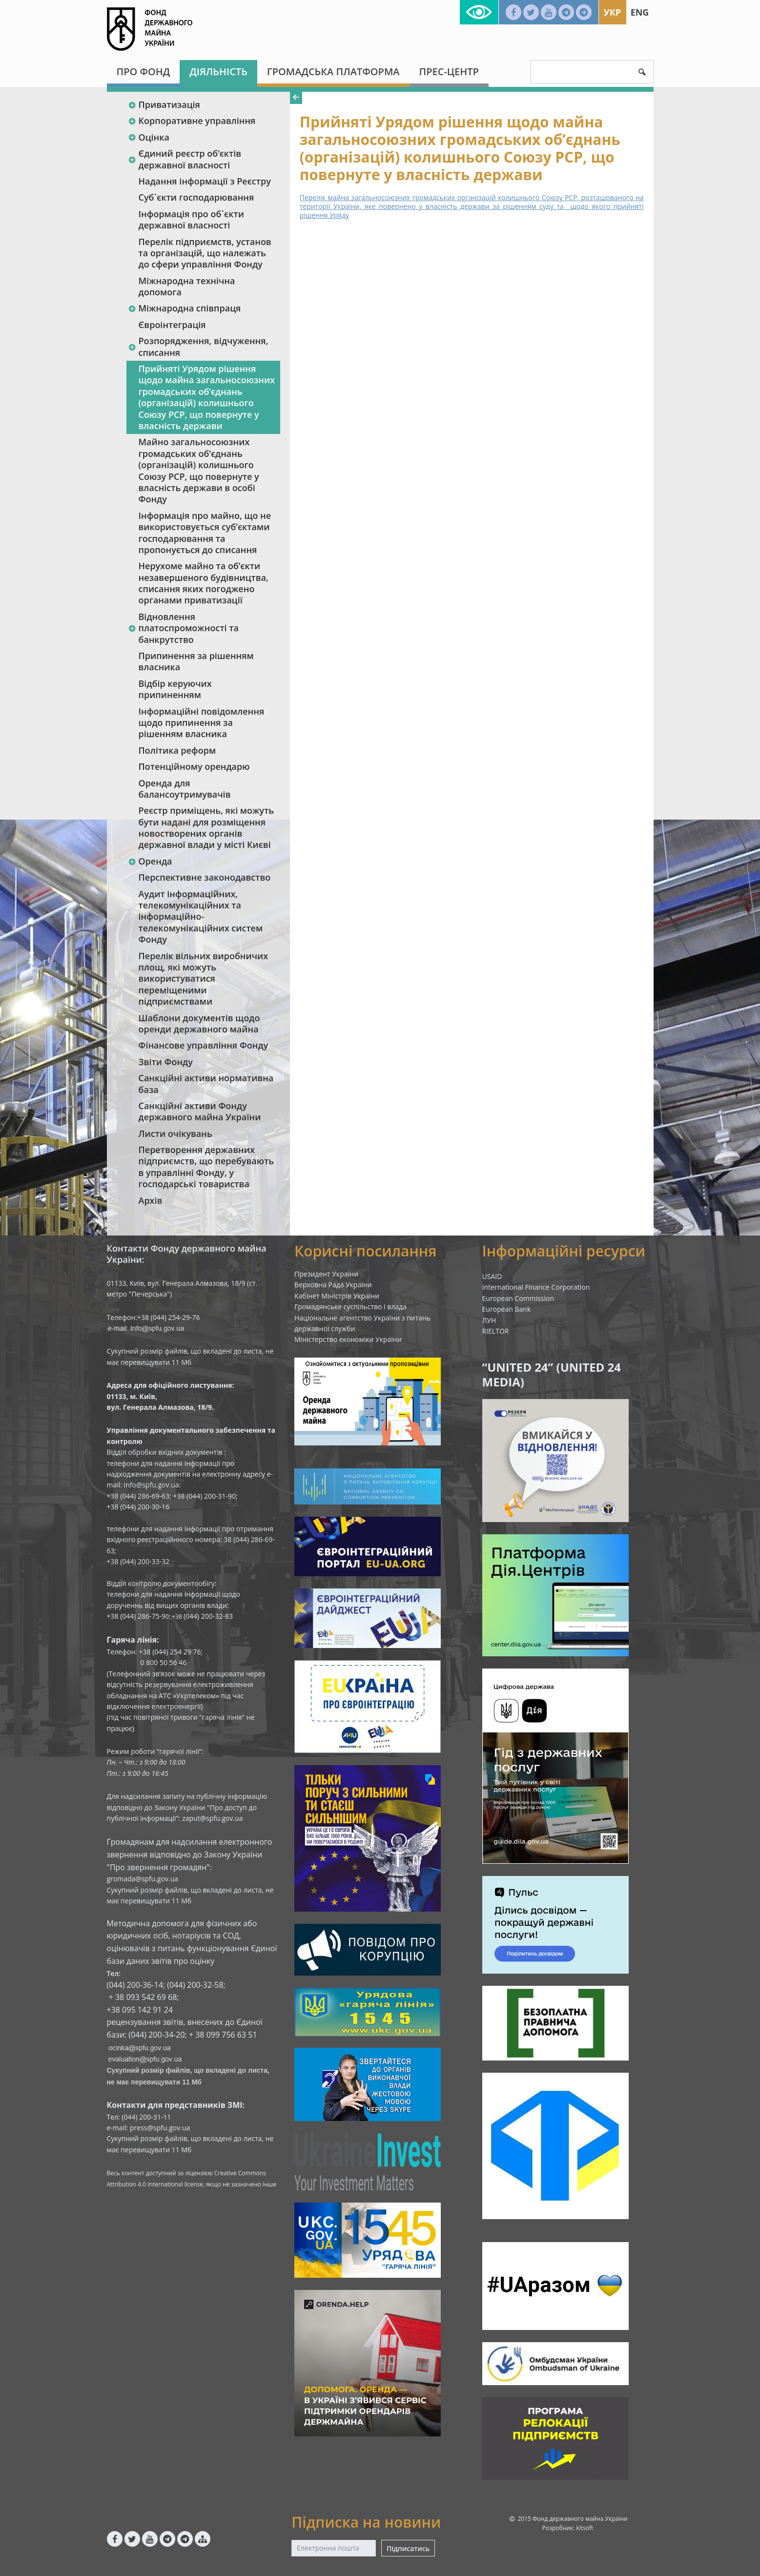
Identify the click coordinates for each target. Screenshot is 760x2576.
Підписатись (408, 2548)
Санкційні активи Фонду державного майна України (200, 1111)
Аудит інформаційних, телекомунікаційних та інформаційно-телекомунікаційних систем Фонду (201, 917)
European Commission (518, 1298)
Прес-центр (449, 71)
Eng (640, 12)
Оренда (150, 861)
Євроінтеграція (172, 324)
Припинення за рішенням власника (196, 661)
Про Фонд (143, 71)
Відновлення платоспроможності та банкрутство (183, 628)
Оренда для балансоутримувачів (185, 788)
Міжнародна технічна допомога (187, 286)
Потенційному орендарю (194, 766)
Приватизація (164, 104)
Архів (151, 1200)
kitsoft (584, 2528)
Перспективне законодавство (205, 877)
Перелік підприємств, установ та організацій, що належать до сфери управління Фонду (205, 253)
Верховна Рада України (333, 1284)
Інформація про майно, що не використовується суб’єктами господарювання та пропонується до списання (205, 533)
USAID (492, 1276)
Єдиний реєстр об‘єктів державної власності (185, 158)
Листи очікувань (175, 1133)
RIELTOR (495, 1331)
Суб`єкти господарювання (196, 197)
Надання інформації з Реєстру (205, 181)
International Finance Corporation (536, 1287)
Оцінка (148, 137)
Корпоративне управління (192, 120)
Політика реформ (177, 750)
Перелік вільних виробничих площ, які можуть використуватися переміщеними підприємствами (203, 979)
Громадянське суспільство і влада (350, 1306)
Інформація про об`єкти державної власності (191, 219)
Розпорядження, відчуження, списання (198, 346)
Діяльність (218, 71)
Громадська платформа (333, 71)
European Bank (506, 1309)
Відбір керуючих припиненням (175, 689)
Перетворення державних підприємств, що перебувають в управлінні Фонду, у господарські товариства (206, 1167)
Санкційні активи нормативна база (206, 1083)
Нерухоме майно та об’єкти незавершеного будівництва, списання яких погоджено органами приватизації (203, 583)
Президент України (326, 1273)
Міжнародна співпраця (184, 308)
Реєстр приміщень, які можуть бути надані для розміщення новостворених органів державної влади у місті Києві (206, 827)
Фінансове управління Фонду (203, 1045)
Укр (612, 12)
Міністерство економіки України (348, 1339)
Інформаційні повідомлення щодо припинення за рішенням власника (202, 722)
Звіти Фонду (166, 1062)
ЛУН (489, 1320)
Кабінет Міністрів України (336, 1295)
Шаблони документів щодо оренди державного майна (199, 1023)
